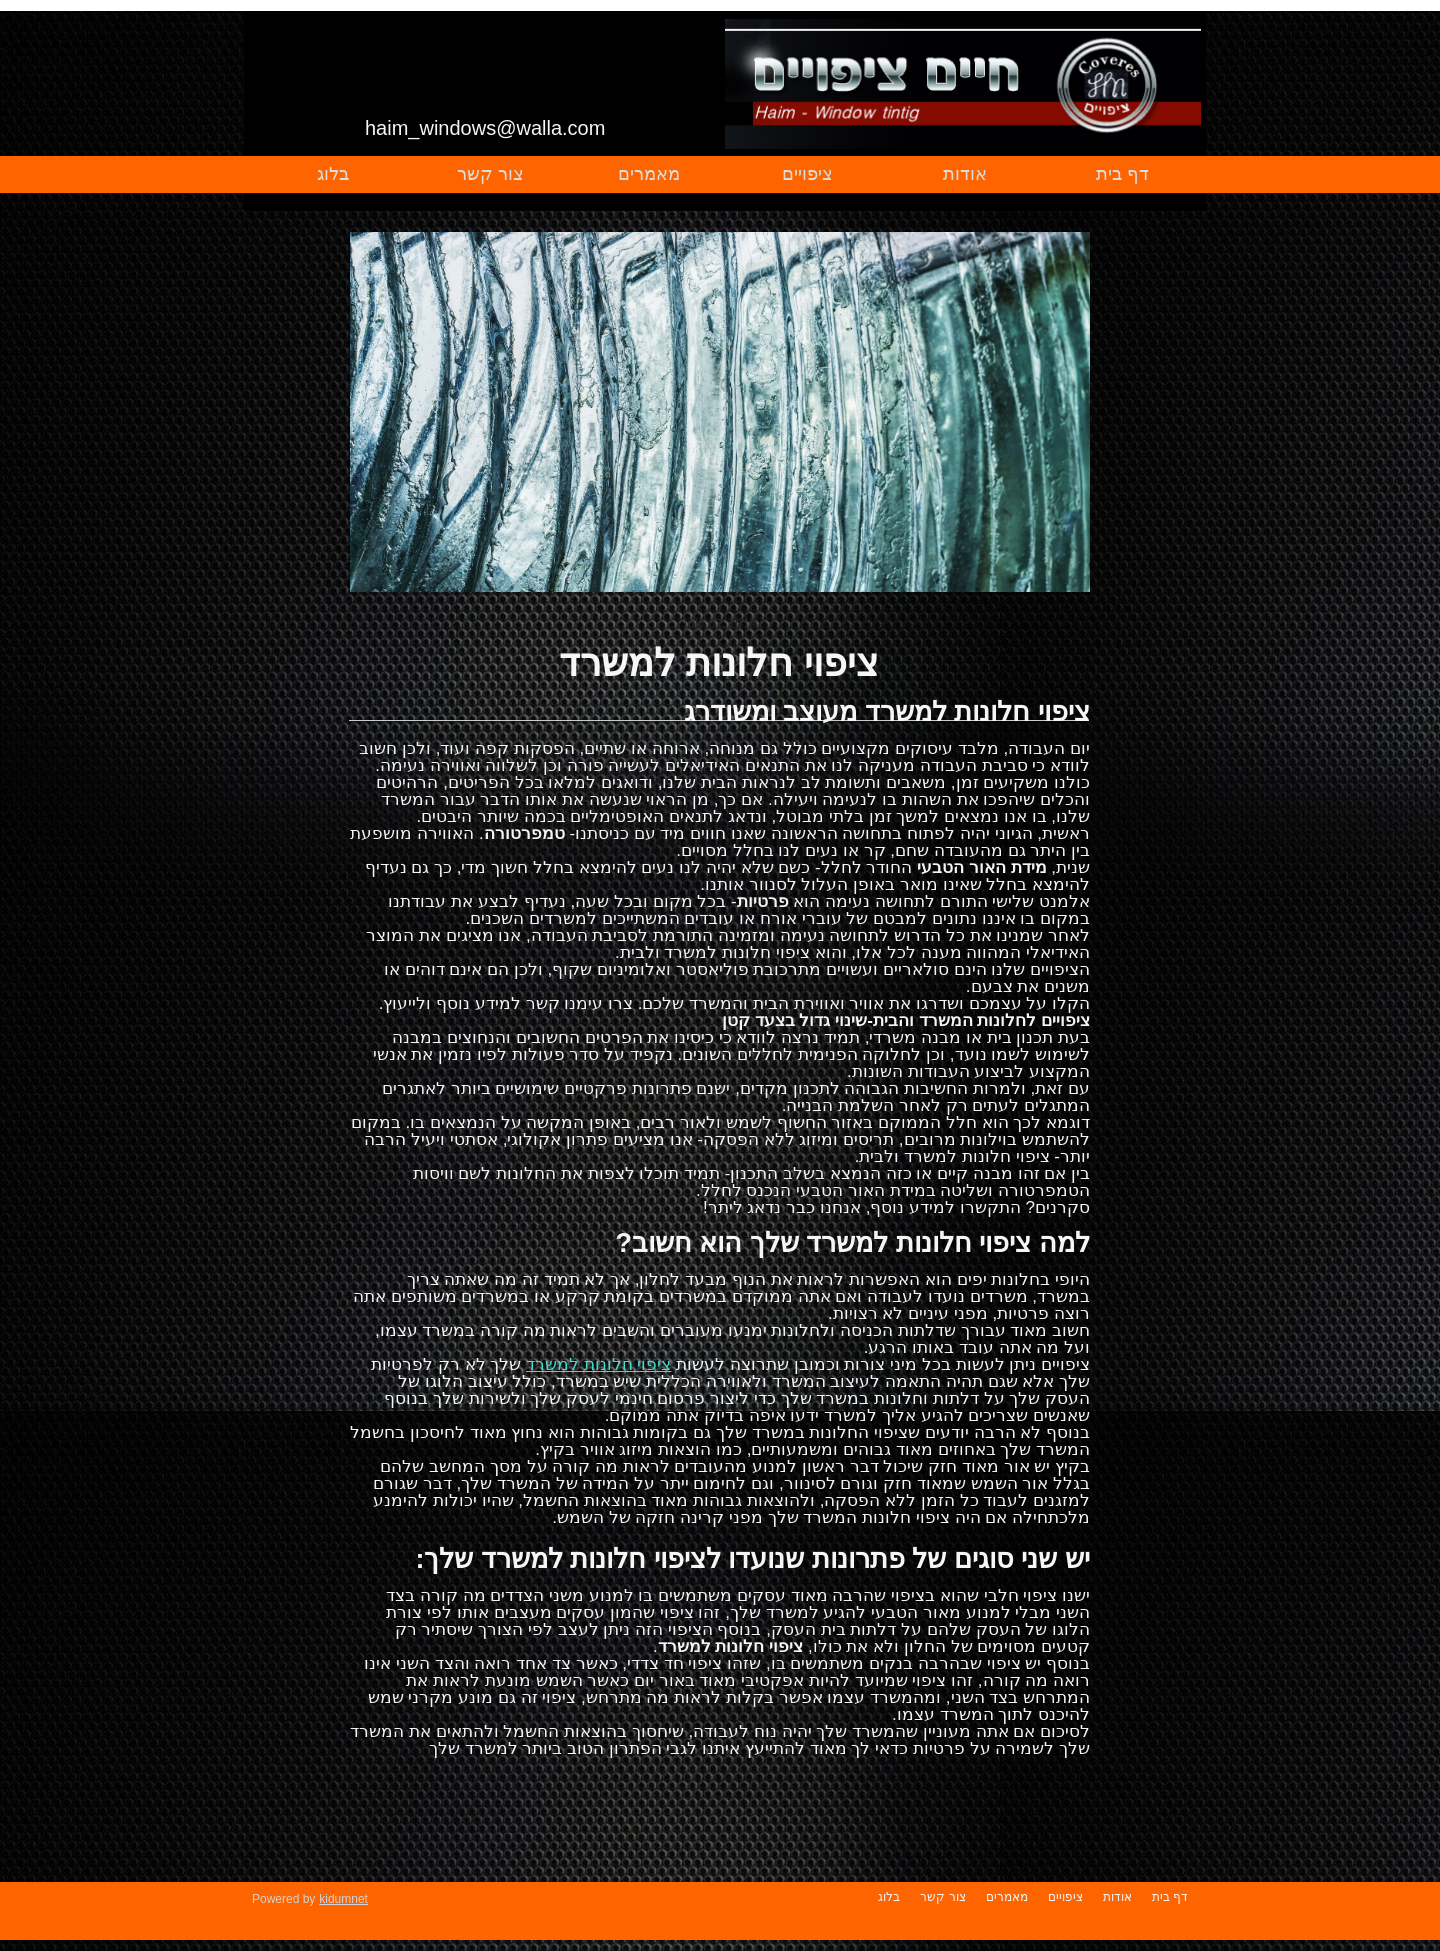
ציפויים (807, 174)
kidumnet (343, 1899)
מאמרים (649, 174)
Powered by (283, 1899)
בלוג (333, 174)
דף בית (1122, 174)
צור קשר (490, 174)
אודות (965, 174)
